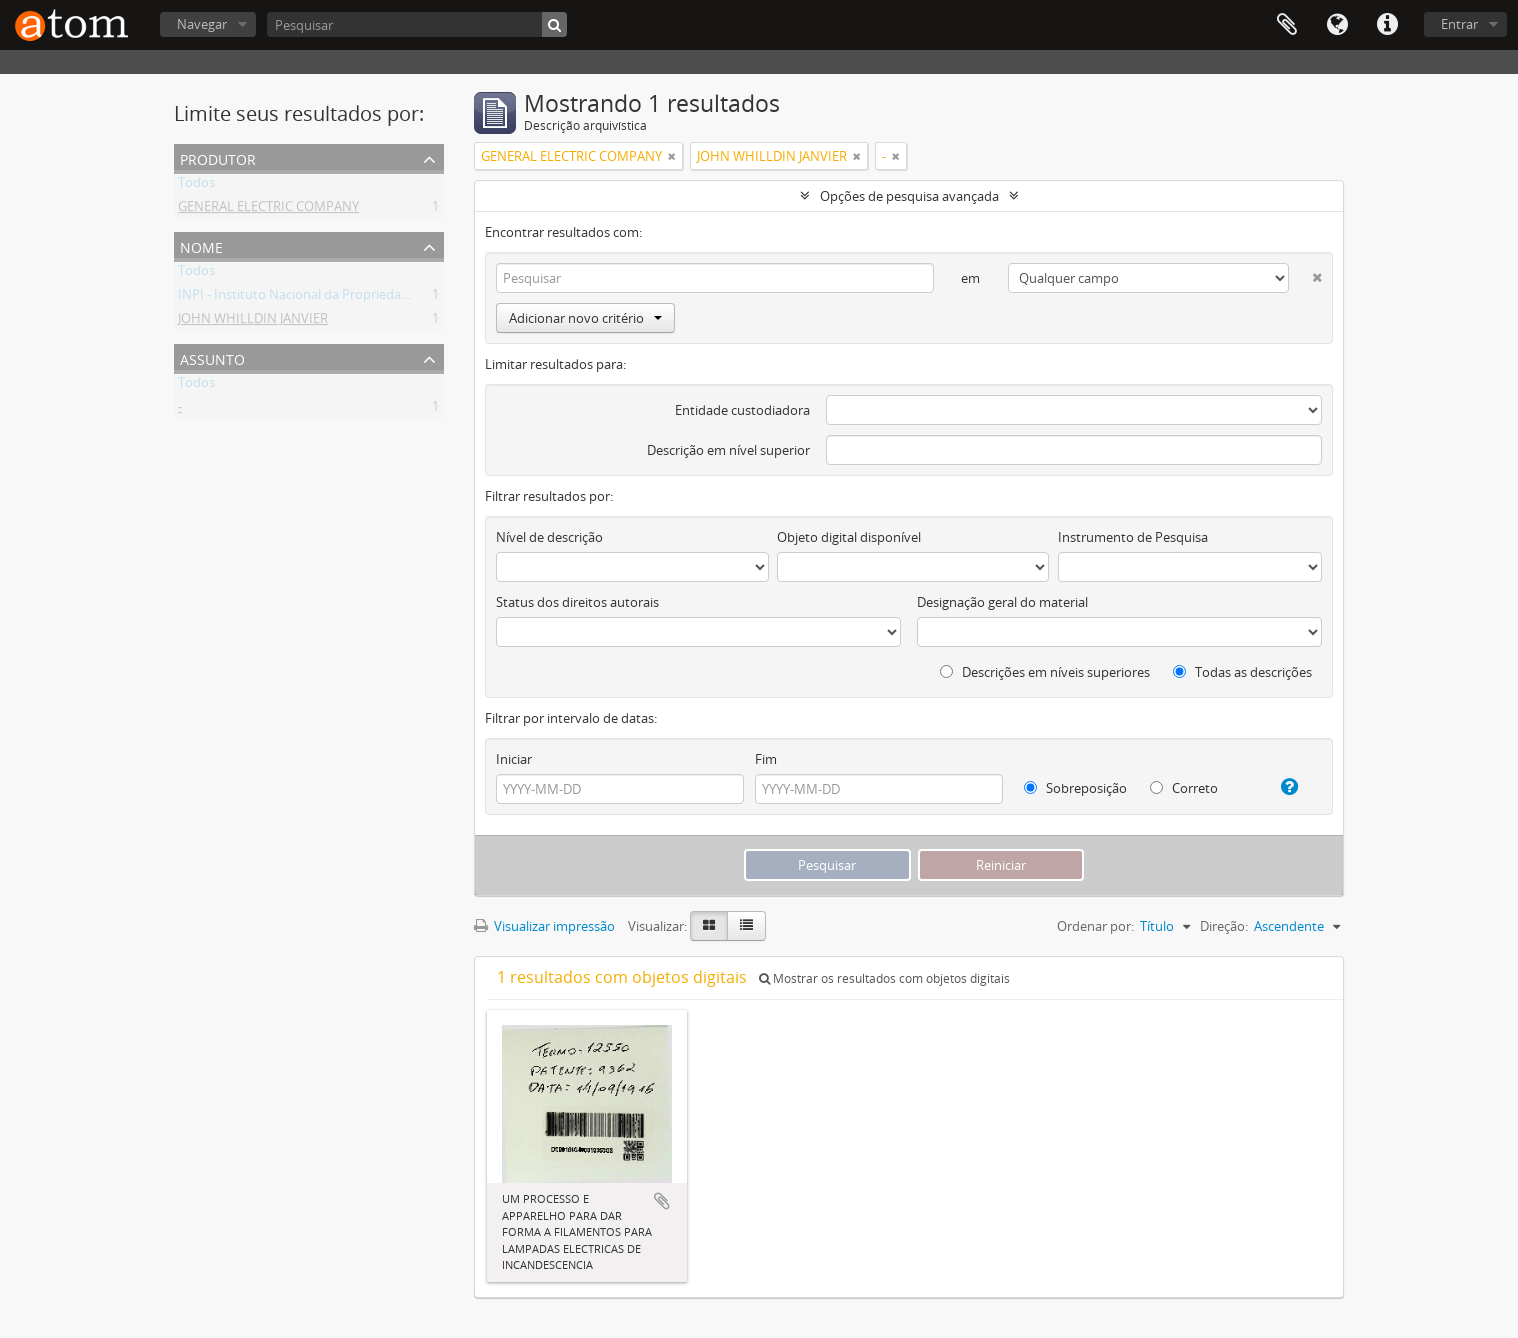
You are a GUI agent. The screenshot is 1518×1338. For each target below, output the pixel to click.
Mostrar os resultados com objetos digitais (884, 978)
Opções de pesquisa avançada (909, 196)
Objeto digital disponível (849, 537)
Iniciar (514, 759)
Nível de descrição (549, 537)
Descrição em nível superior (728, 450)
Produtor (218, 157)
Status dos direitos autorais (577, 602)
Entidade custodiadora (742, 410)
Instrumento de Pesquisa (1133, 537)
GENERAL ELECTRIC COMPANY (268, 210)
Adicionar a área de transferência (662, 1201)
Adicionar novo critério (585, 318)
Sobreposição (1075, 788)
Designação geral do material (1002, 602)
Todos (196, 186)
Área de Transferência (1287, 25)
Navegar (202, 24)
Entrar (1459, 24)
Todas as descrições (1242, 672)
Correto (1184, 788)
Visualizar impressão (544, 926)
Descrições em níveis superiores (1045, 672)
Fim (766, 759)
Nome (201, 245)
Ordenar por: (1095, 926)
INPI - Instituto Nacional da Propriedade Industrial (327, 298)
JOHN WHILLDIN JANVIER (253, 322)
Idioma (1337, 25)
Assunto (212, 357)
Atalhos (1387, 25)
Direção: (1224, 926)
